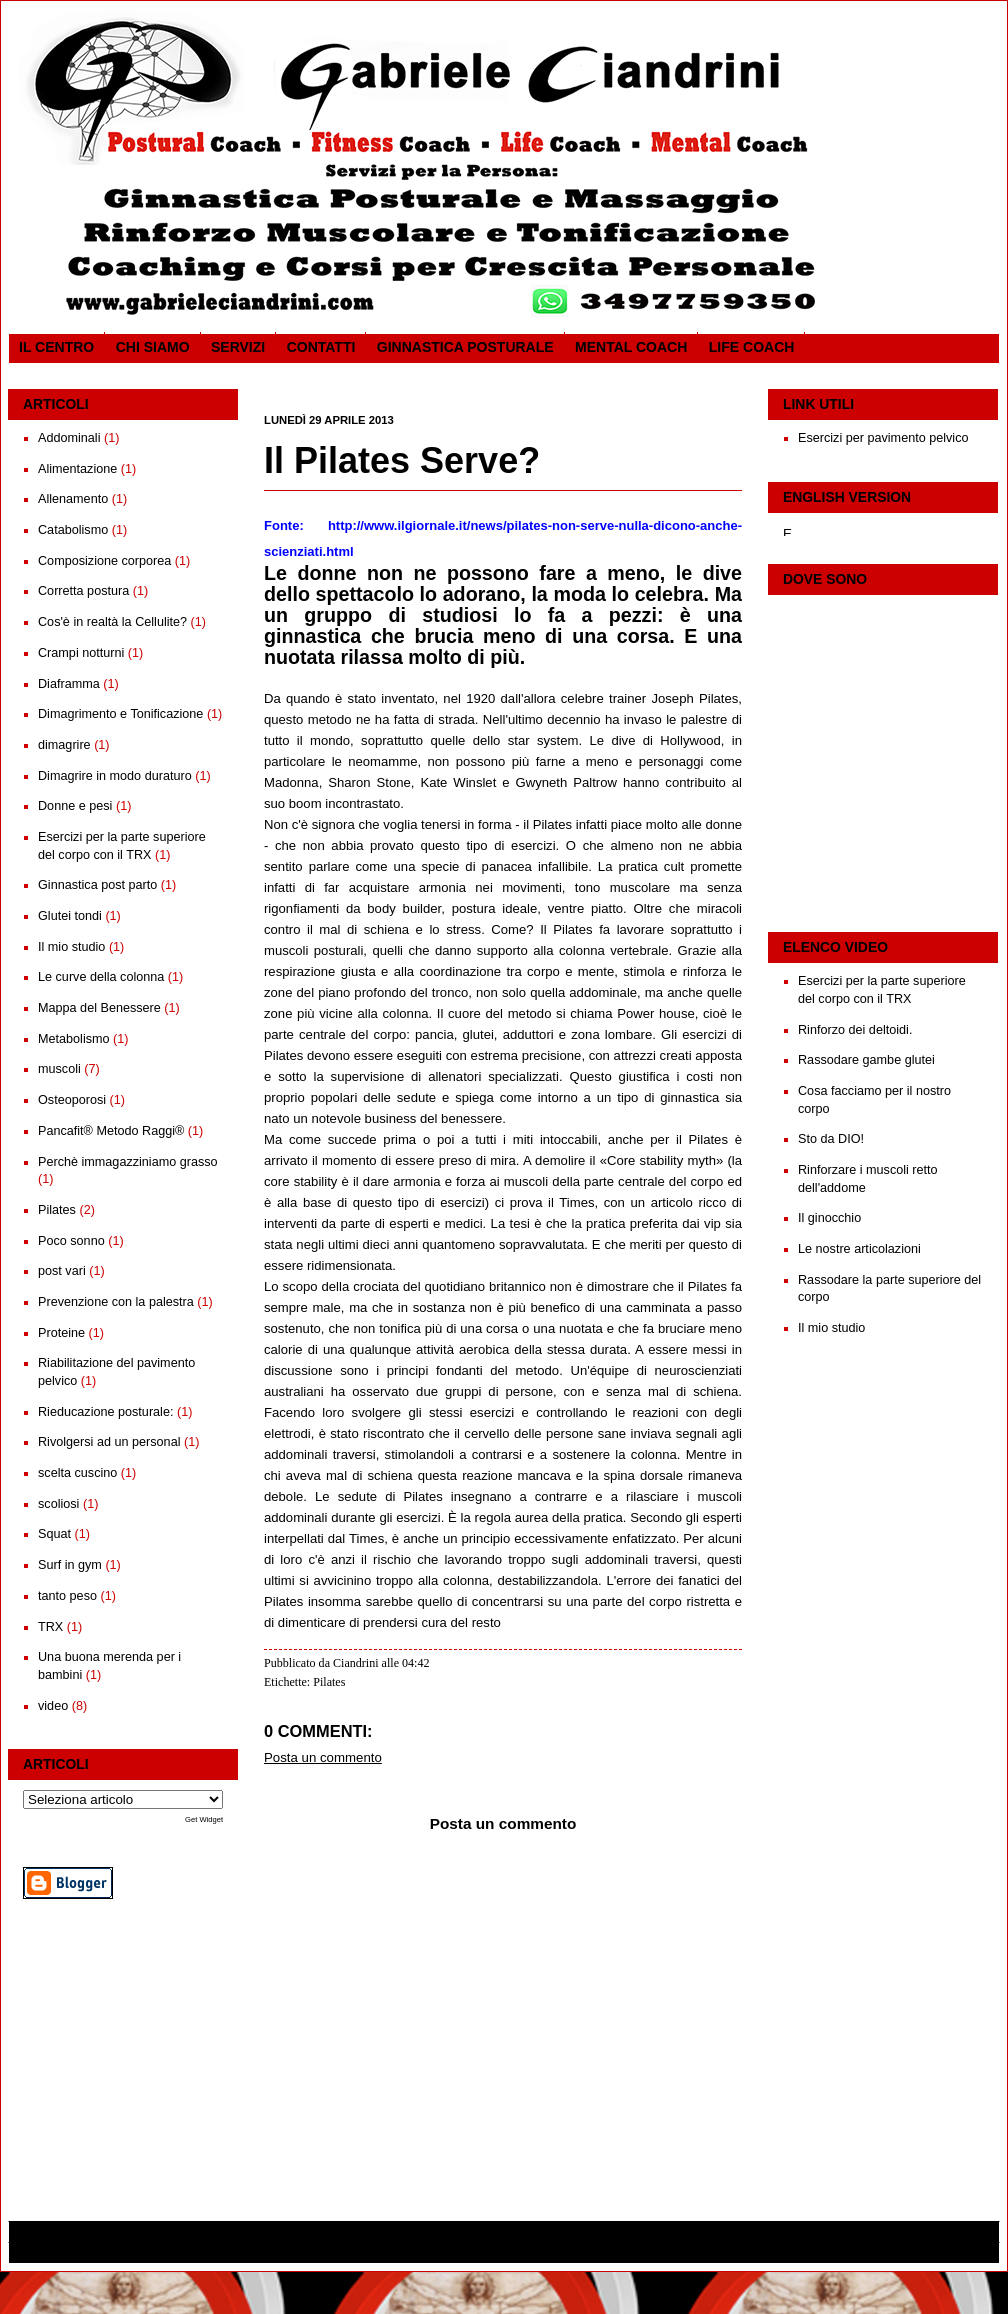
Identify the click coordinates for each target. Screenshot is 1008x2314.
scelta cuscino (77, 1473)
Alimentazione (77, 469)
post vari (62, 1271)
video (53, 1706)
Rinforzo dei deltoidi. (855, 1030)
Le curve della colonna (101, 977)
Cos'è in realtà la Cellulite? (112, 622)
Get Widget (204, 1819)
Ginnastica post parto (97, 885)
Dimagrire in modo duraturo (115, 776)
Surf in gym (70, 1565)
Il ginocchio (829, 1218)
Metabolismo (74, 1039)
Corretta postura (83, 591)
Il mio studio (71, 947)
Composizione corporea (104, 561)
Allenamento (73, 499)
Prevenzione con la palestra (116, 1302)
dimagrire (64, 745)
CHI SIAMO (153, 347)
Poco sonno (71, 1241)
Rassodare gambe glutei (866, 1060)
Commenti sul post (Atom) (381, 2163)
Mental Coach (631, 347)
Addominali (69, 438)
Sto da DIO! (831, 1139)
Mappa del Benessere (99, 1008)
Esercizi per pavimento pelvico (883, 438)
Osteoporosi (72, 1100)
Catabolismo (73, 530)
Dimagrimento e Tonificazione (120, 714)
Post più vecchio (702, 2138)
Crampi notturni (81, 653)
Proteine (61, 1333)
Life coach (752, 347)
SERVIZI (238, 347)
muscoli (59, 1069)
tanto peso (67, 1596)
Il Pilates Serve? (402, 460)
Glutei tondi (70, 916)
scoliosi (58, 1504)
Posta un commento (323, 1757)
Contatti (321, 347)
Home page (501, 2138)
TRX (50, 1627)
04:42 (415, 1663)
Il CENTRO (56, 347)
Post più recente (302, 2138)
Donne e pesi (75, 806)
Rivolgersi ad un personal (109, 1442)
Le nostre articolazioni (859, 1249)
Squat (54, 1534)
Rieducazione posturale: (105, 1412)
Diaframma (69, 684)
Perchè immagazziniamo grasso (128, 1162)
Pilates (57, 1210)
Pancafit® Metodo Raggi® (111, 1131)
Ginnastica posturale (465, 347)
